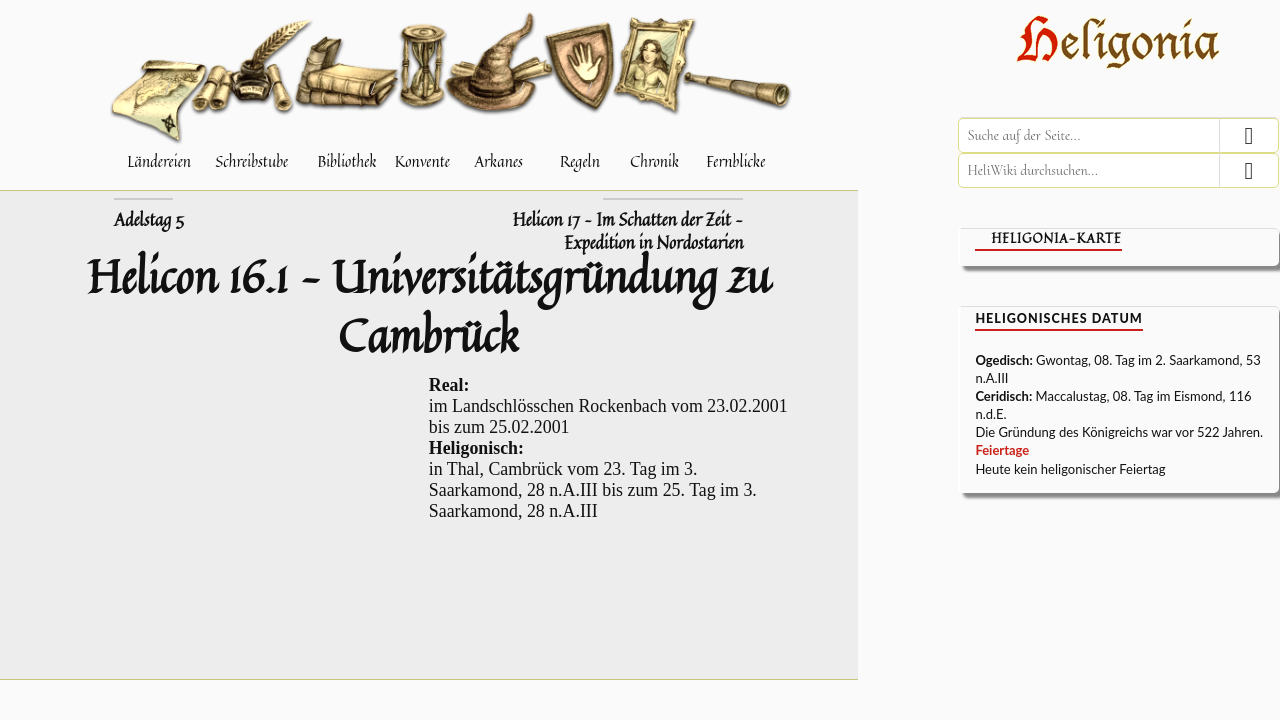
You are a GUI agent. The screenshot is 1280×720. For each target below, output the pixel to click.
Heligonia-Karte (1056, 238)
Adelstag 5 (149, 220)
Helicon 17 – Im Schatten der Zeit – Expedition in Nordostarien (628, 231)
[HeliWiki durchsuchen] (1118, 170)
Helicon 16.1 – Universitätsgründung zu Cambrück (428, 305)
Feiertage (1002, 450)
